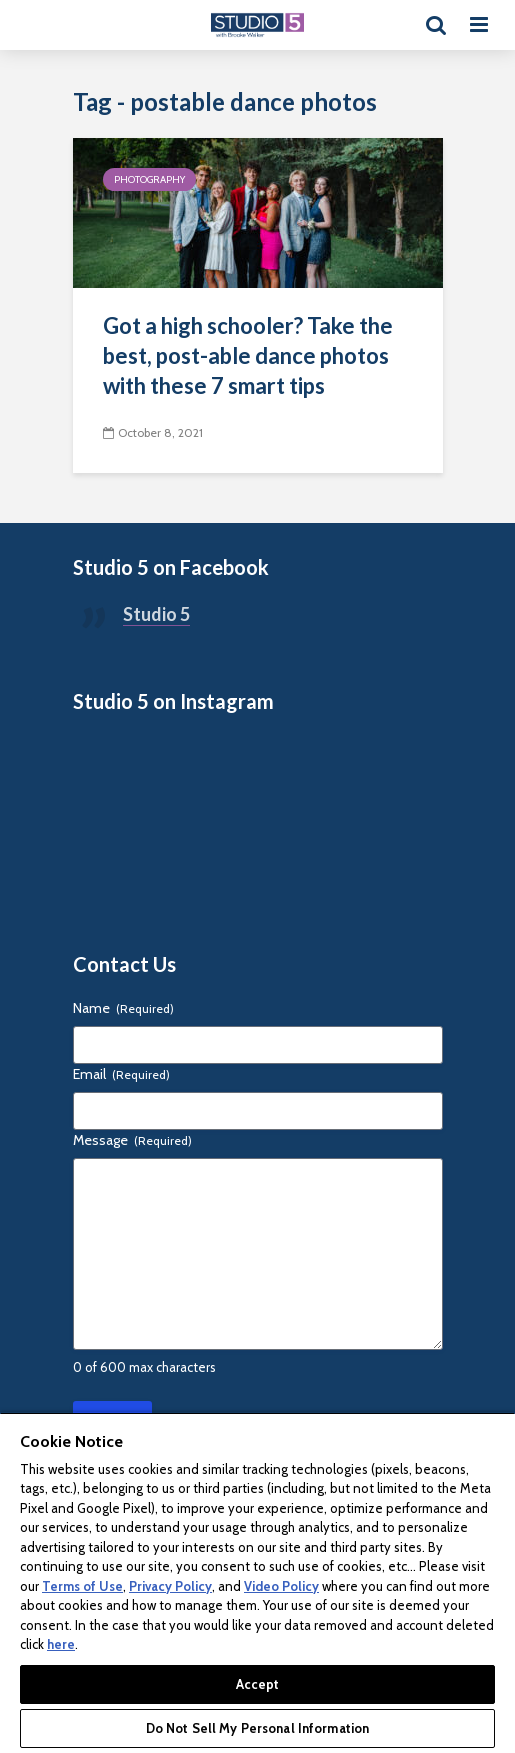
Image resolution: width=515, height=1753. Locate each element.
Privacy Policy (170, 1586)
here (61, 1644)
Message (132, 1140)
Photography (149, 179)
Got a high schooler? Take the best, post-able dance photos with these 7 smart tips (248, 355)
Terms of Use (82, 1586)
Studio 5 (156, 614)
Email (121, 1074)
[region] (257, 1582)
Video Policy (281, 1586)
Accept (258, 1684)
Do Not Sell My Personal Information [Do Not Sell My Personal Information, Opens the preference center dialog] (258, 1728)
